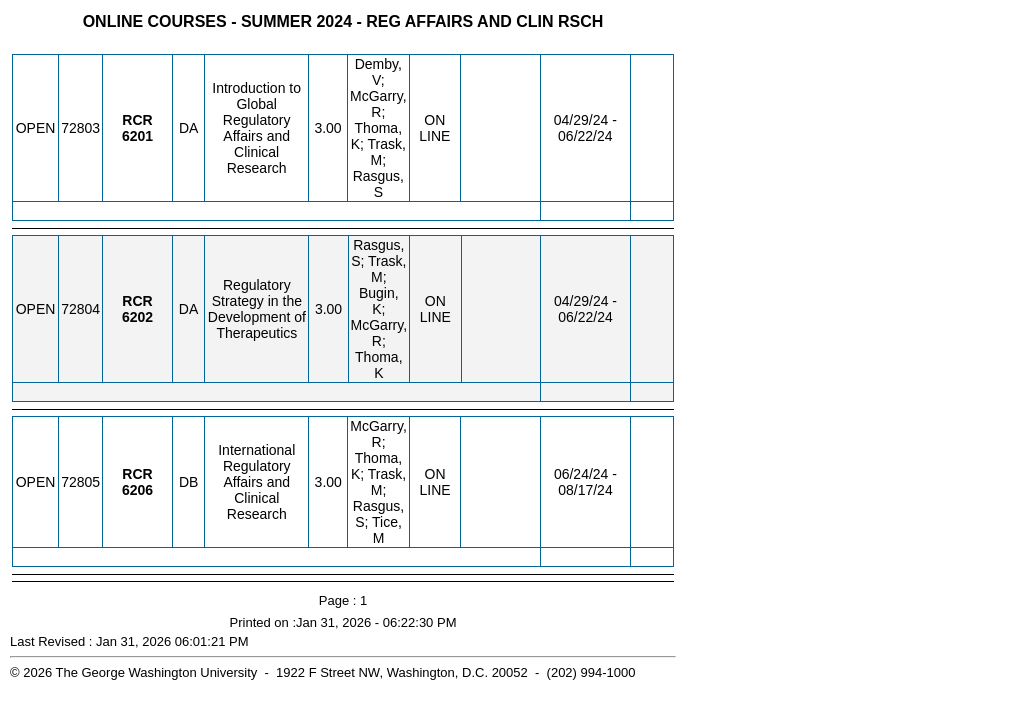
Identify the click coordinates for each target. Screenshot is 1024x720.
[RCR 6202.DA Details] (137, 317)
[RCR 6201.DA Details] (137, 136)
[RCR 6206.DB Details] (137, 490)
